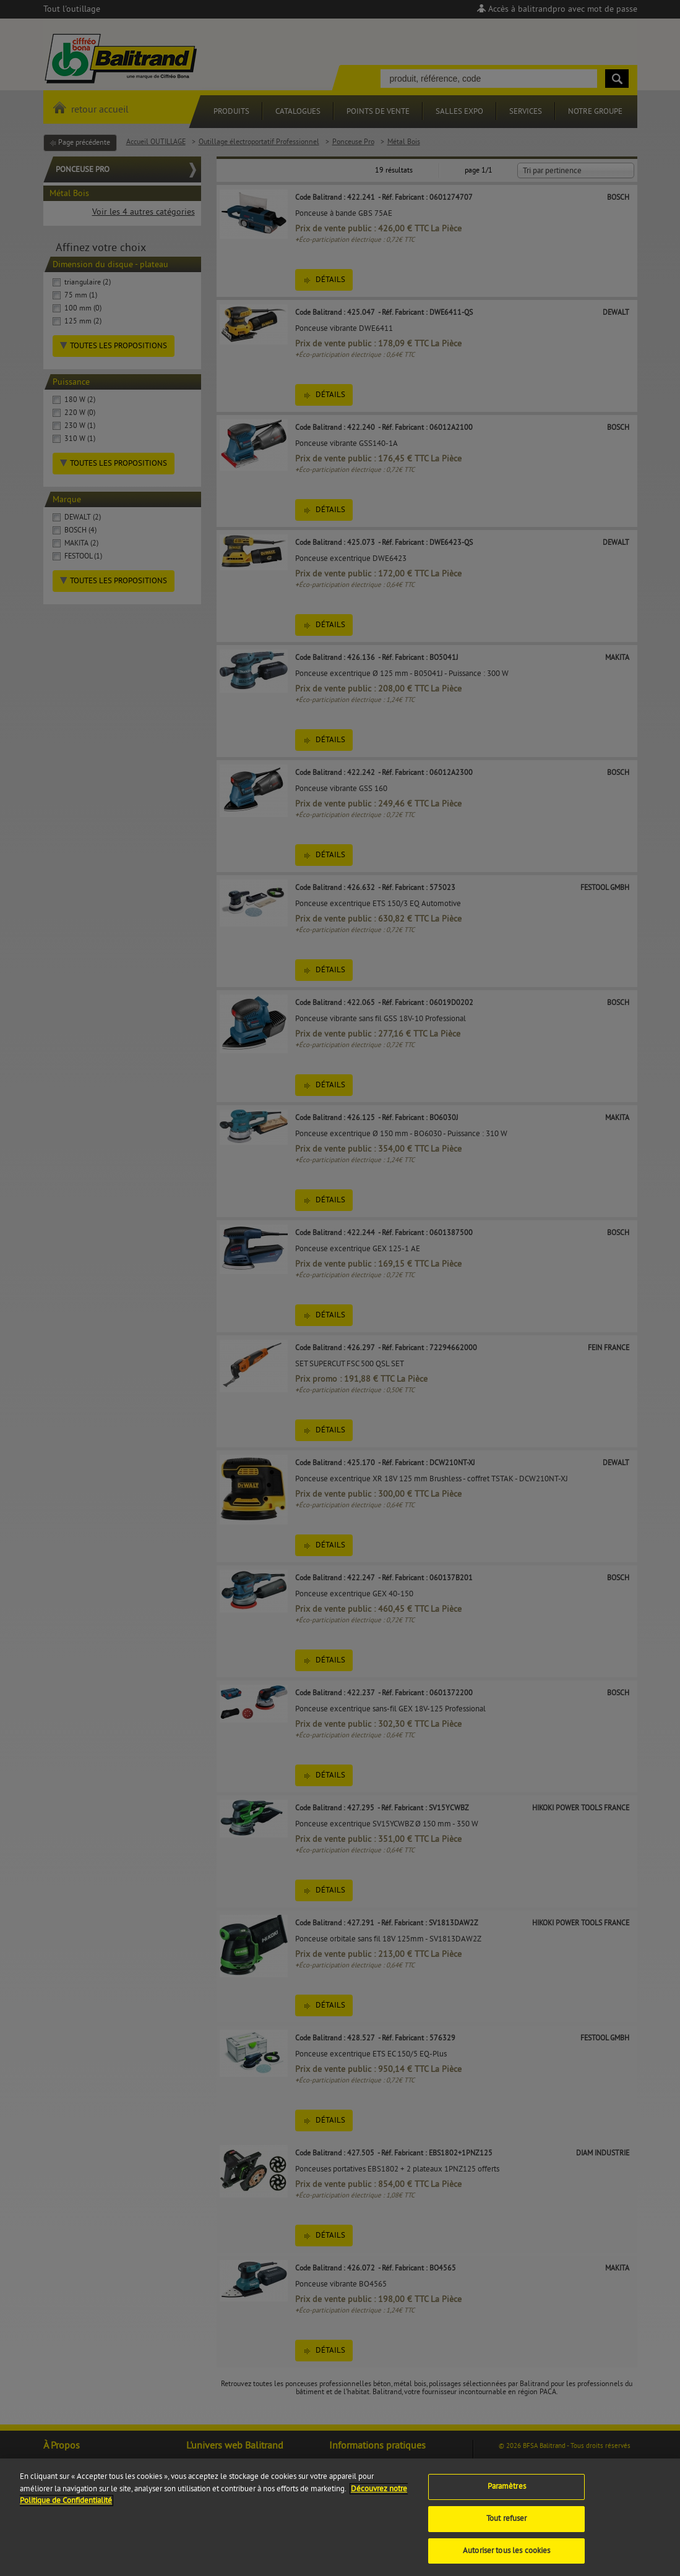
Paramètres (507, 2497)
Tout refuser (506, 2529)
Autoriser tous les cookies (506, 2560)
